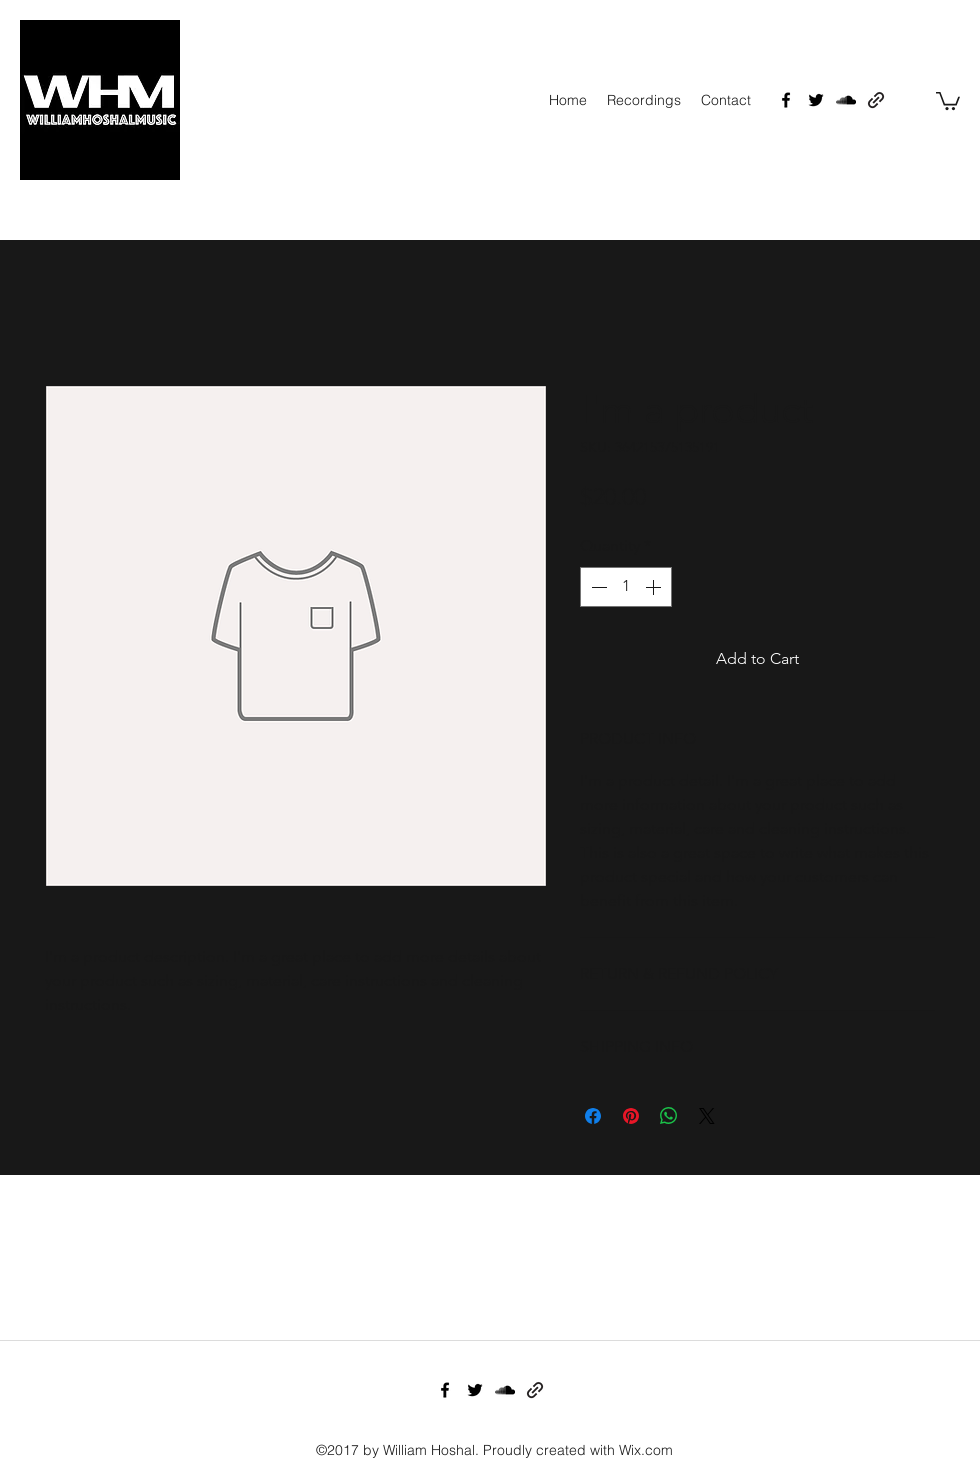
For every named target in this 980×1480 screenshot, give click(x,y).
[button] (948, 100)
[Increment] (655, 587)
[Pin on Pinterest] (631, 1116)
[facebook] (786, 100)
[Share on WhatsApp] (669, 1116)
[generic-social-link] (876, 100)
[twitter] (816, 100)
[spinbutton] (626, 587)
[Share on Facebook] (593, 1116)
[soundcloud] (846, 100)
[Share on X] (707, 1116)
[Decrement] (597, 587)
